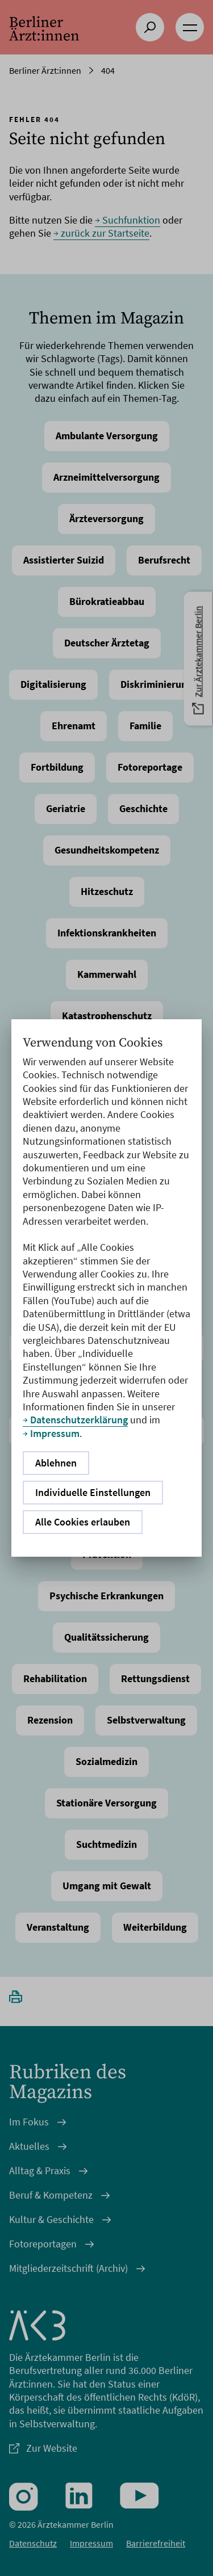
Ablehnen (56, 1462)
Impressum (55, 1433)
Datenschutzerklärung (79, 1419)
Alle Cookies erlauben (82, 1521)
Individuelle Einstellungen (93, 1492)
